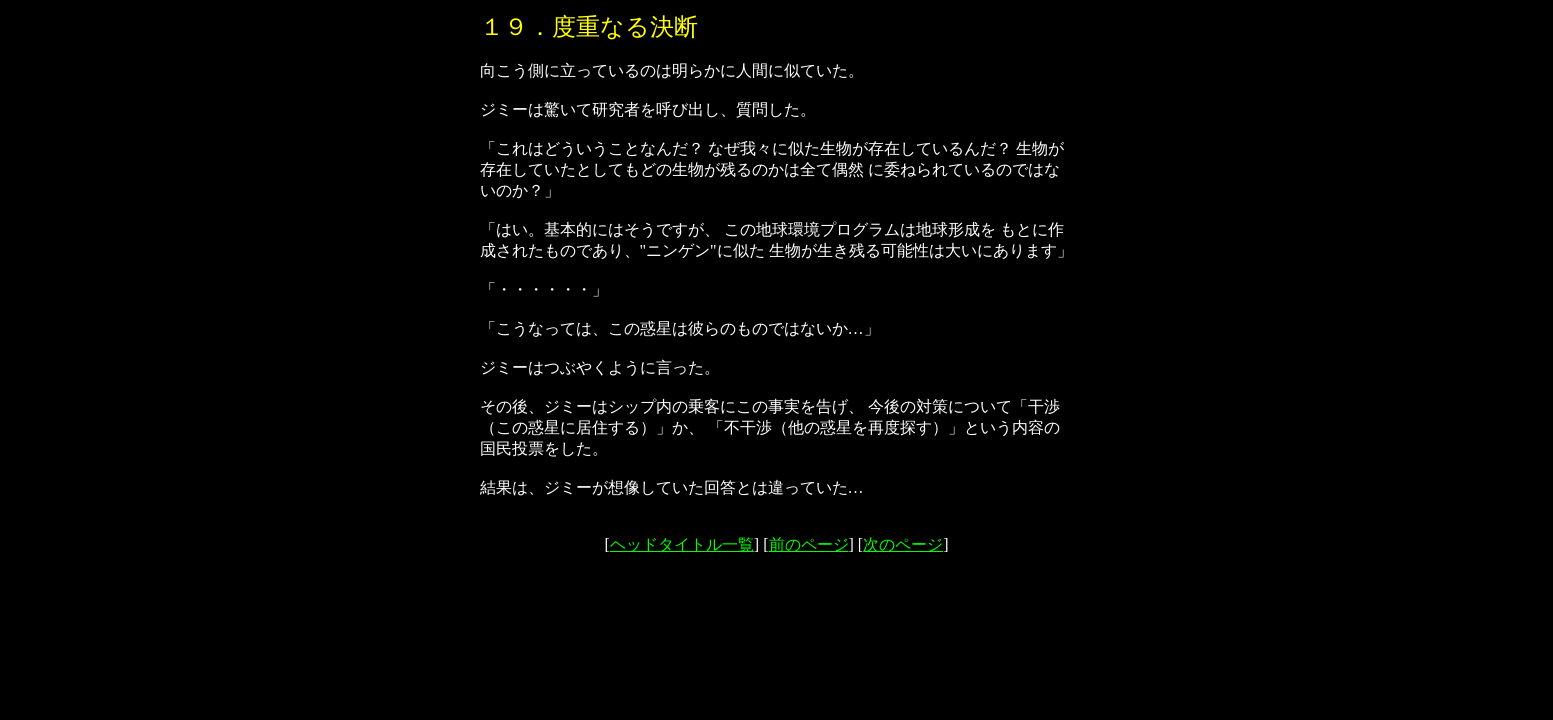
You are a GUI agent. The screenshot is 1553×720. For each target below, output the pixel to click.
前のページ (809, 544)
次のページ (903, 544)
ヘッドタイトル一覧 (682, 544)
